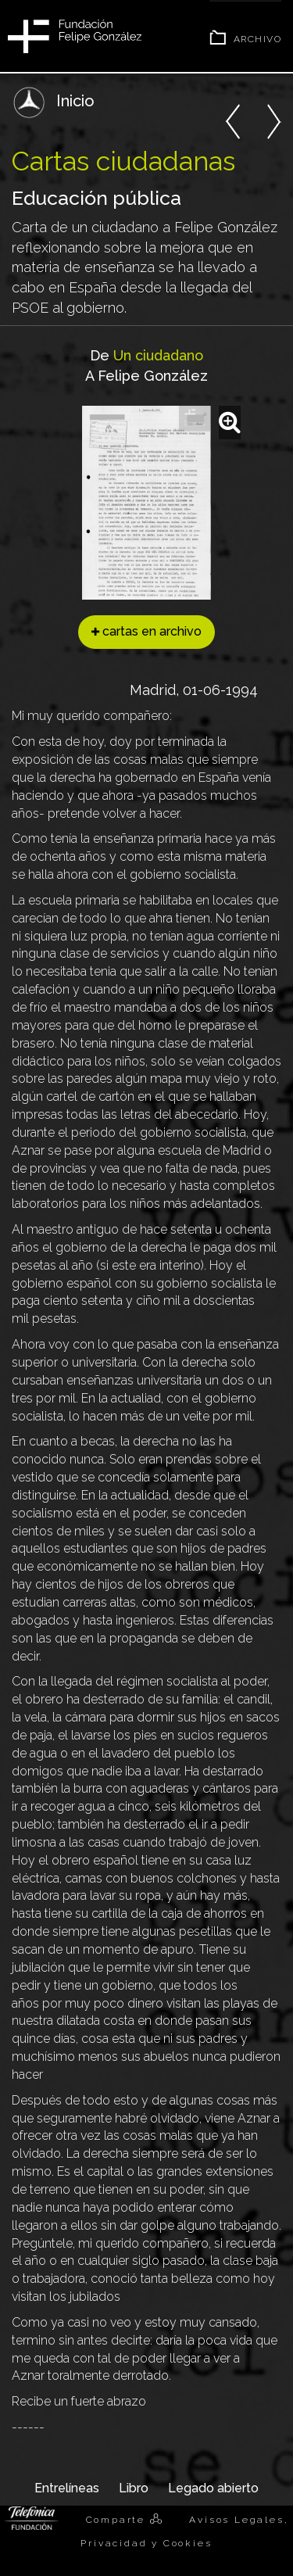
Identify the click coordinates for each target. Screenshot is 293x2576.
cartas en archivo (146, 631)
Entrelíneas (66, 2488)
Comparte (118, 2519)
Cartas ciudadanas (123, 161)
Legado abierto (213, 2488)
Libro (133, 2488)
